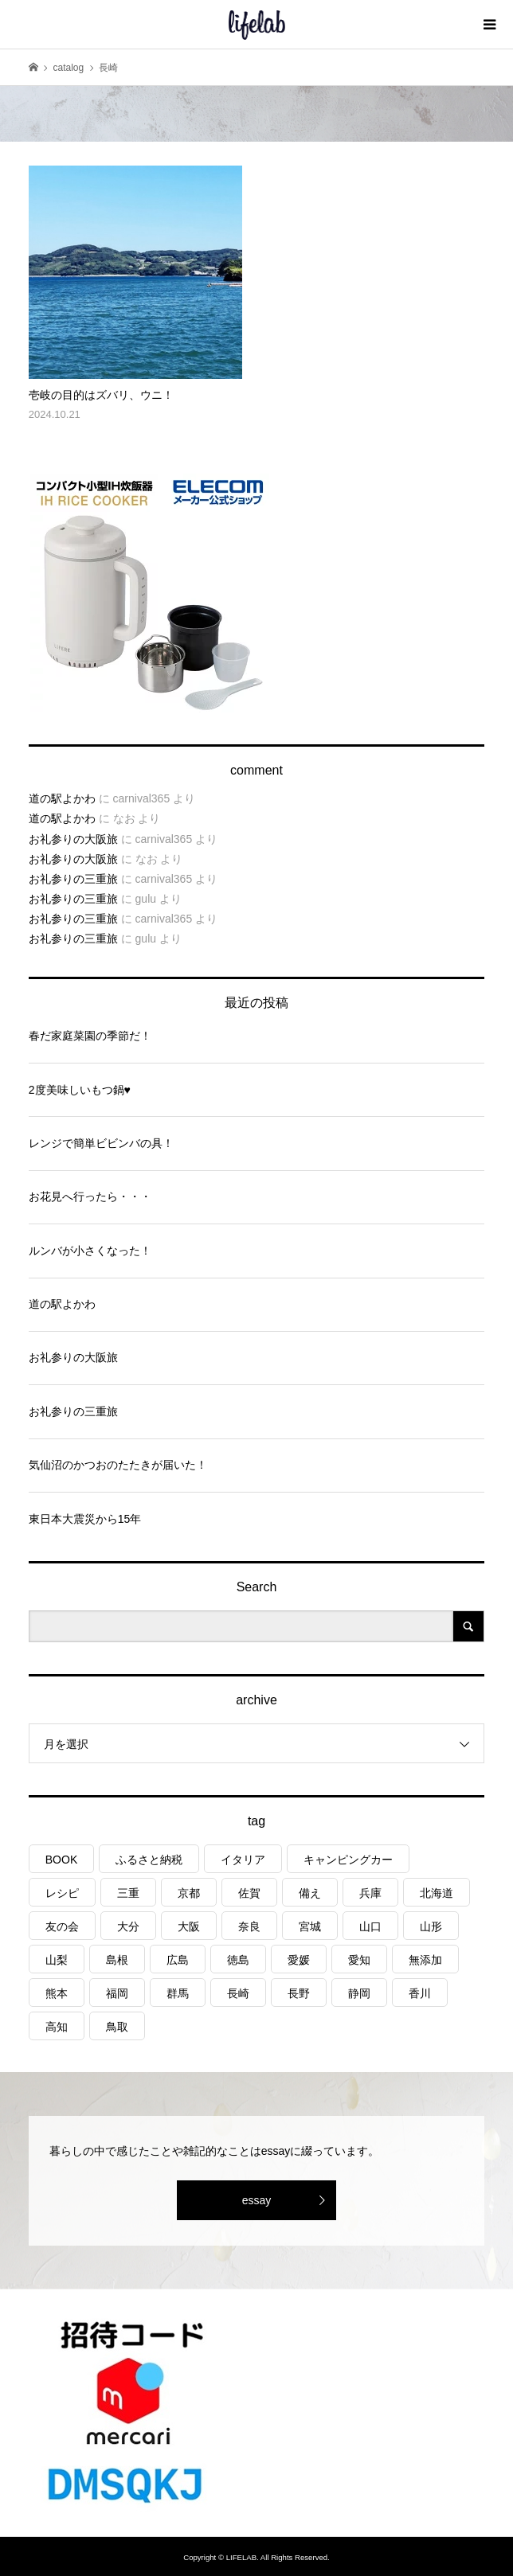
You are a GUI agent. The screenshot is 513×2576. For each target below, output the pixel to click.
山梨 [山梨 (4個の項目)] (56, 1959)
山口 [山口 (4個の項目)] (370, 1926)
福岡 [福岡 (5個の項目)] (117, 1993)
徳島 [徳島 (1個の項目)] (238, 1959)
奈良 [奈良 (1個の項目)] (249, 1926)
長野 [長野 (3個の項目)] (299, 1993)
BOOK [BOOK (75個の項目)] (61, 1859)
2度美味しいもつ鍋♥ (80, 1089)
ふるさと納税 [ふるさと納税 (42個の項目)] (149, 1859)
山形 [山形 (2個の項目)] (431, 1926)
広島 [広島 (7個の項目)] (177, 1959)
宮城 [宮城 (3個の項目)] (310, 1926)
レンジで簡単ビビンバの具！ (101, 1143)
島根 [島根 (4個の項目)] (117, 1959)
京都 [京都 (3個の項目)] (189, 1893)
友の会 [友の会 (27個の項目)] (62, 1926)
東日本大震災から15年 (85, 1518)
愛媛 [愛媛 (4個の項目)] (299, 1959)
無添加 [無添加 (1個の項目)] (425, 1959)
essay (257, 2200)
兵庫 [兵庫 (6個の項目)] (370, 1893)
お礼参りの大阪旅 (73, 839)
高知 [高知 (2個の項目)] (56, 2026)
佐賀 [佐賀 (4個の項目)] (249, 1893)
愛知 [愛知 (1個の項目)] (359, 1959)
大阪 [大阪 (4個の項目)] (189, 1926)
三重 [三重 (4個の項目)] (128, 1893)
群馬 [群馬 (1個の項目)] (177, 1993)
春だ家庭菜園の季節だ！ (90, 1035)
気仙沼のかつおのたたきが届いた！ (118, 1464)
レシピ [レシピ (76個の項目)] (62, 1893)
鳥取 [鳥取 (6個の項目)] (117, 2026)
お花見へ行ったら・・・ (90, 1196)
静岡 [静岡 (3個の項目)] (359, 1993)
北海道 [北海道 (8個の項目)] (436, 1893)
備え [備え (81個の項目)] (310, 1893)
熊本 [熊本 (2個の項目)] (56, 1993)
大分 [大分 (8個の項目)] (128, 1926)
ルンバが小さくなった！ (90, 1250)
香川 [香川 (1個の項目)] (420, 1993)
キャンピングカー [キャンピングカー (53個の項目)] (348, 1859)
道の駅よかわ (62, 798)
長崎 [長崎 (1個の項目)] (238, 1993)
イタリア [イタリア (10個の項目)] (243, 1859)
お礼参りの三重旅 (73, 878)
